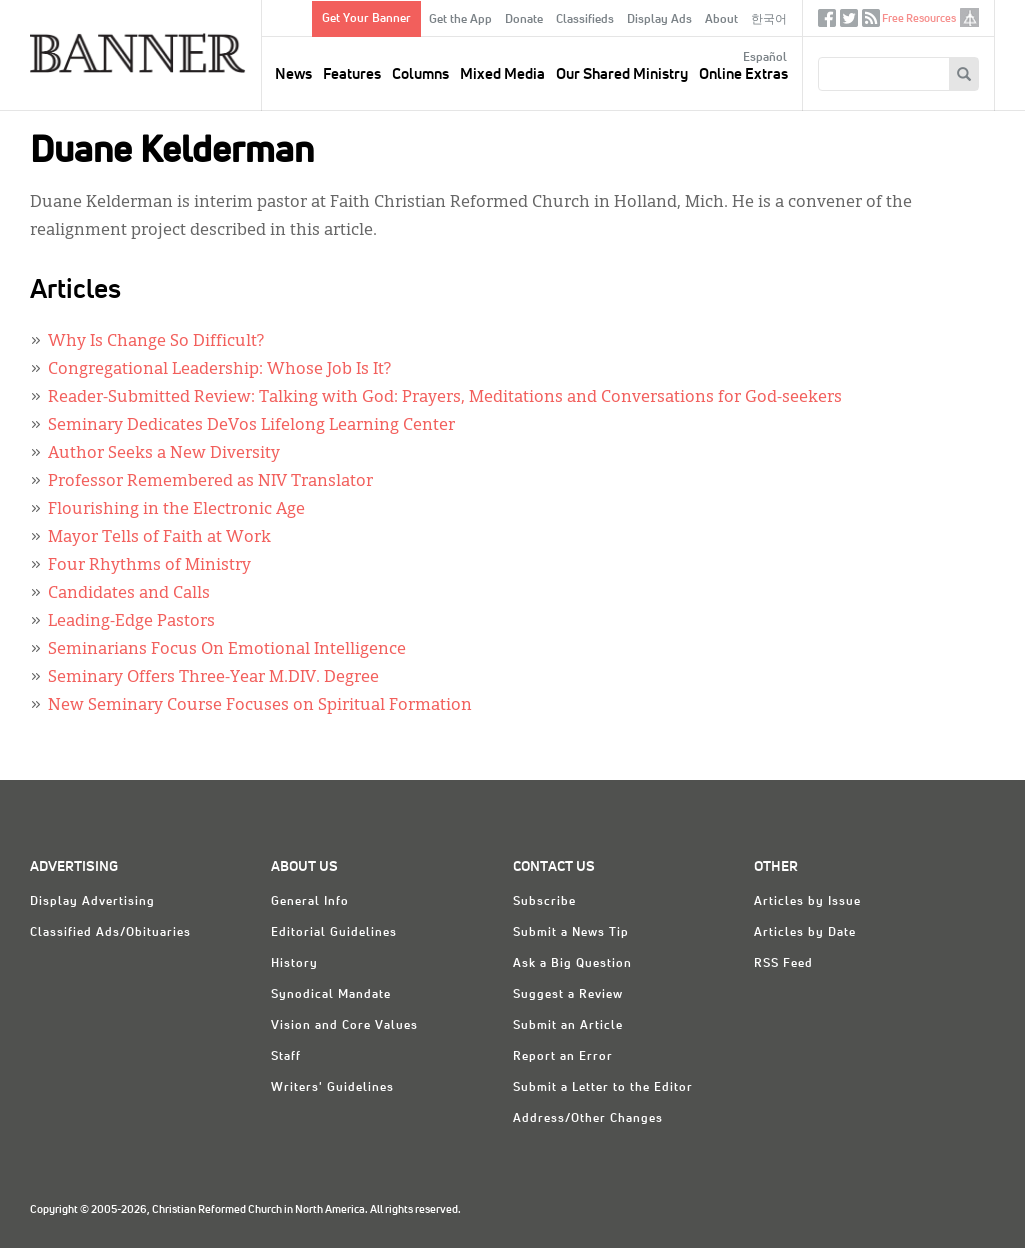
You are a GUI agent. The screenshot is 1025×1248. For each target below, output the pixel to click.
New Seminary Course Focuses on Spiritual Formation (260, 706)
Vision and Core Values (344, 1026)
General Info (310, 902)
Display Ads (659, 20)
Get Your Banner (366, 19)
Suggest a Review (568, 995)
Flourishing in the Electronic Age (176, 510)
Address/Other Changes (588, 1119)
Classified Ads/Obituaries (110, 933)
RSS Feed (783, 964)
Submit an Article (568, 1026)
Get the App (460, 20)
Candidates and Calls (129, 594)
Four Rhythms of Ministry (149, 566)
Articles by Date (805, 933)
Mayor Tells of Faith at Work (159, 538)
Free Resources (919, 18)
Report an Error (563, 1057)
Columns (420, 74)
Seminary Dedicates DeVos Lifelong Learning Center (251, 426)
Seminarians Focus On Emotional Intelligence (227, 650)
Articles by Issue (807, 902)
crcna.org (969, 17)
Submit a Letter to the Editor (603, 1088)
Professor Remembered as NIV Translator (210, 482)
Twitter (849, 22)
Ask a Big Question (572, 964)
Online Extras (743, 74)
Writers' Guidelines (332, 1088)
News (293, 74)
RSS (871, 22)
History (294, 964)
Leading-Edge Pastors (131, 622)
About (721, 20)
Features (352, 74)
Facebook (827, 22)
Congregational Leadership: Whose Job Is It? (219, 370)
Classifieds (585, 20)
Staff (286, 1057)
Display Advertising (92, 902)
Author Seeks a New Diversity (164, 454)
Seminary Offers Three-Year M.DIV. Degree (213, 678)
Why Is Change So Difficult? (156, 342)
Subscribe (544, 902)
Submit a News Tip (571, 933)
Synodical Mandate (331, 995)
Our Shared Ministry (622, 74)
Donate (524, 20)
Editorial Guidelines (334, 933)
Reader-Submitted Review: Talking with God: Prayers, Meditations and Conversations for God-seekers (445, 398)
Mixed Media (502, 74)
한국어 (769, 20)
